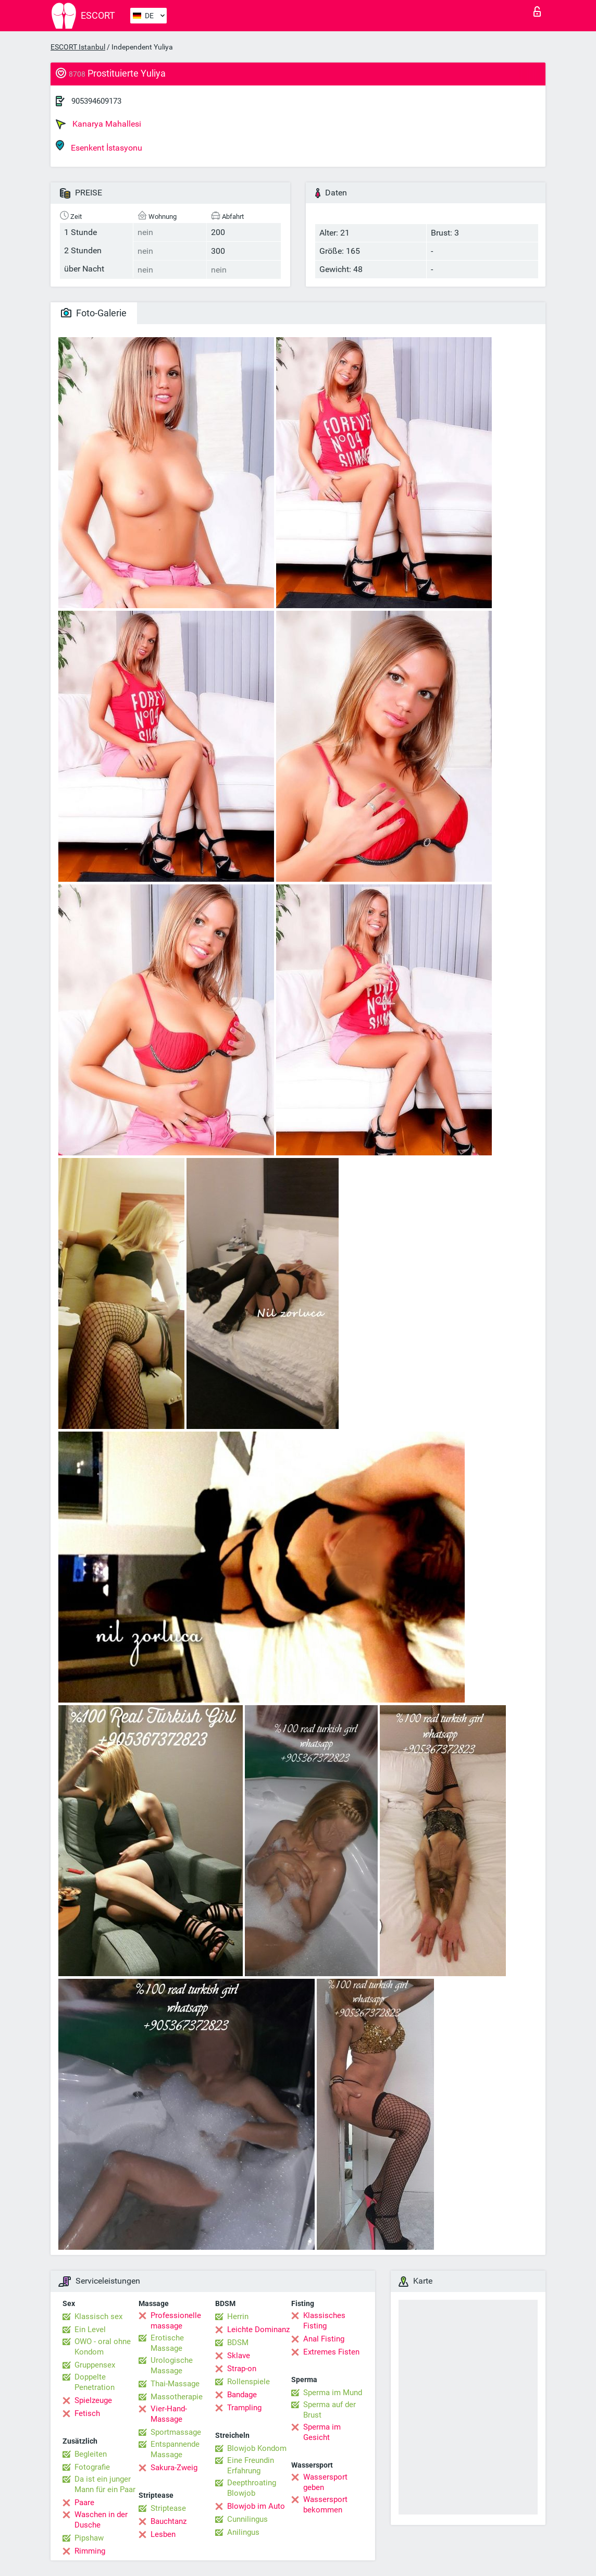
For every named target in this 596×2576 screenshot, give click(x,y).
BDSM (238, 2342)
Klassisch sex (98, 2316)
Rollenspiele (248, 2381)
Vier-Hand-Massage (169, 2414)
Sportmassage (176, 2432)
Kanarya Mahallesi (98, 124)
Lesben (163, 2534)
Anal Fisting (323, 2339)
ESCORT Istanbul (78, 47)
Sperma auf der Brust (329, 2410)
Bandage (242, 2394)
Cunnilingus (247, 2519)
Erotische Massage (167, 2343)
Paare (84, 2502)
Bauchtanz (169, 2521)
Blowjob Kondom (257, 2448)
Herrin (238, 2316)
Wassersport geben (325, 2482)
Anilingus (243, 2532)
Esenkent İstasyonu (99, 146)
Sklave (238, 2355)
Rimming (89, 2551)
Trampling (244, 2407)
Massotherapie (177, 2396)
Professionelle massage (176, 2321)
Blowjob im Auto (256, 2506)
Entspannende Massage (175, 2449)
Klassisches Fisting (324, 2321)
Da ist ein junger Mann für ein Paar (104, 2484)
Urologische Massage (172, 2365)
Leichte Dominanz (258, 2329)
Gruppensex (94, 2365)
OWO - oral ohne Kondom (102, 2347)
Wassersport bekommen (325, 2505)
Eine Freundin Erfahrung (250, 2465)
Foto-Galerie (94, 312)
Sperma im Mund (332, 2392)
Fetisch (87, 2413)
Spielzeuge (93, 2400)
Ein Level (90, 2329)
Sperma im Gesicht (322, 2432)
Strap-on (241, 2368)
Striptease (168, 2508)
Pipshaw (89, 2538)
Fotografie (92, 2467)
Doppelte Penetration (94, 2382)
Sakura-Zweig (174, 2467)
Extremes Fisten (331, 2352)
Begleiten (90, 2454)
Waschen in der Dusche (101, 2520)
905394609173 (96, 101)
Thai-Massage (175, 2383)
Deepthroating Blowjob (251, 2488)
